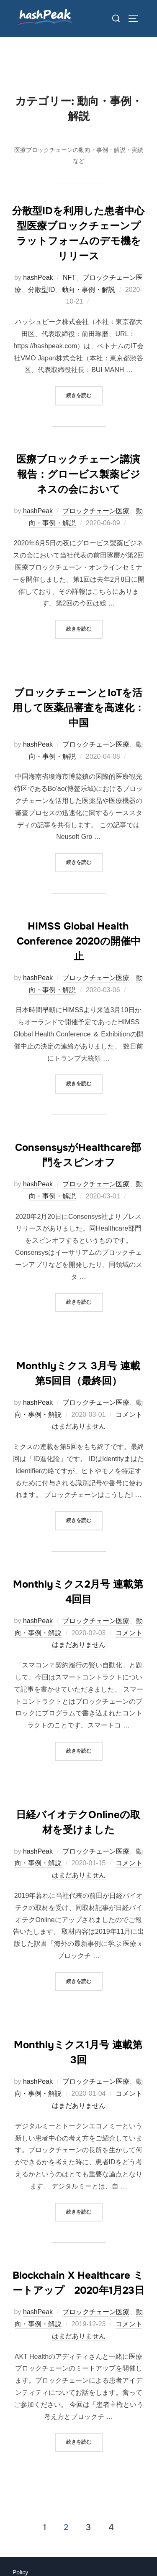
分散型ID (41, 292)
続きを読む (84, 397)
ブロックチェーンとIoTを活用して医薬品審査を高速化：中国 (78, 710)
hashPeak (38, 280)
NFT (69, 280)
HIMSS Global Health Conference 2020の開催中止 (79, 943)
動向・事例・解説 (88, 292)
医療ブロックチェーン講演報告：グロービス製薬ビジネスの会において (78, 477)
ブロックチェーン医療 (95, 513)
